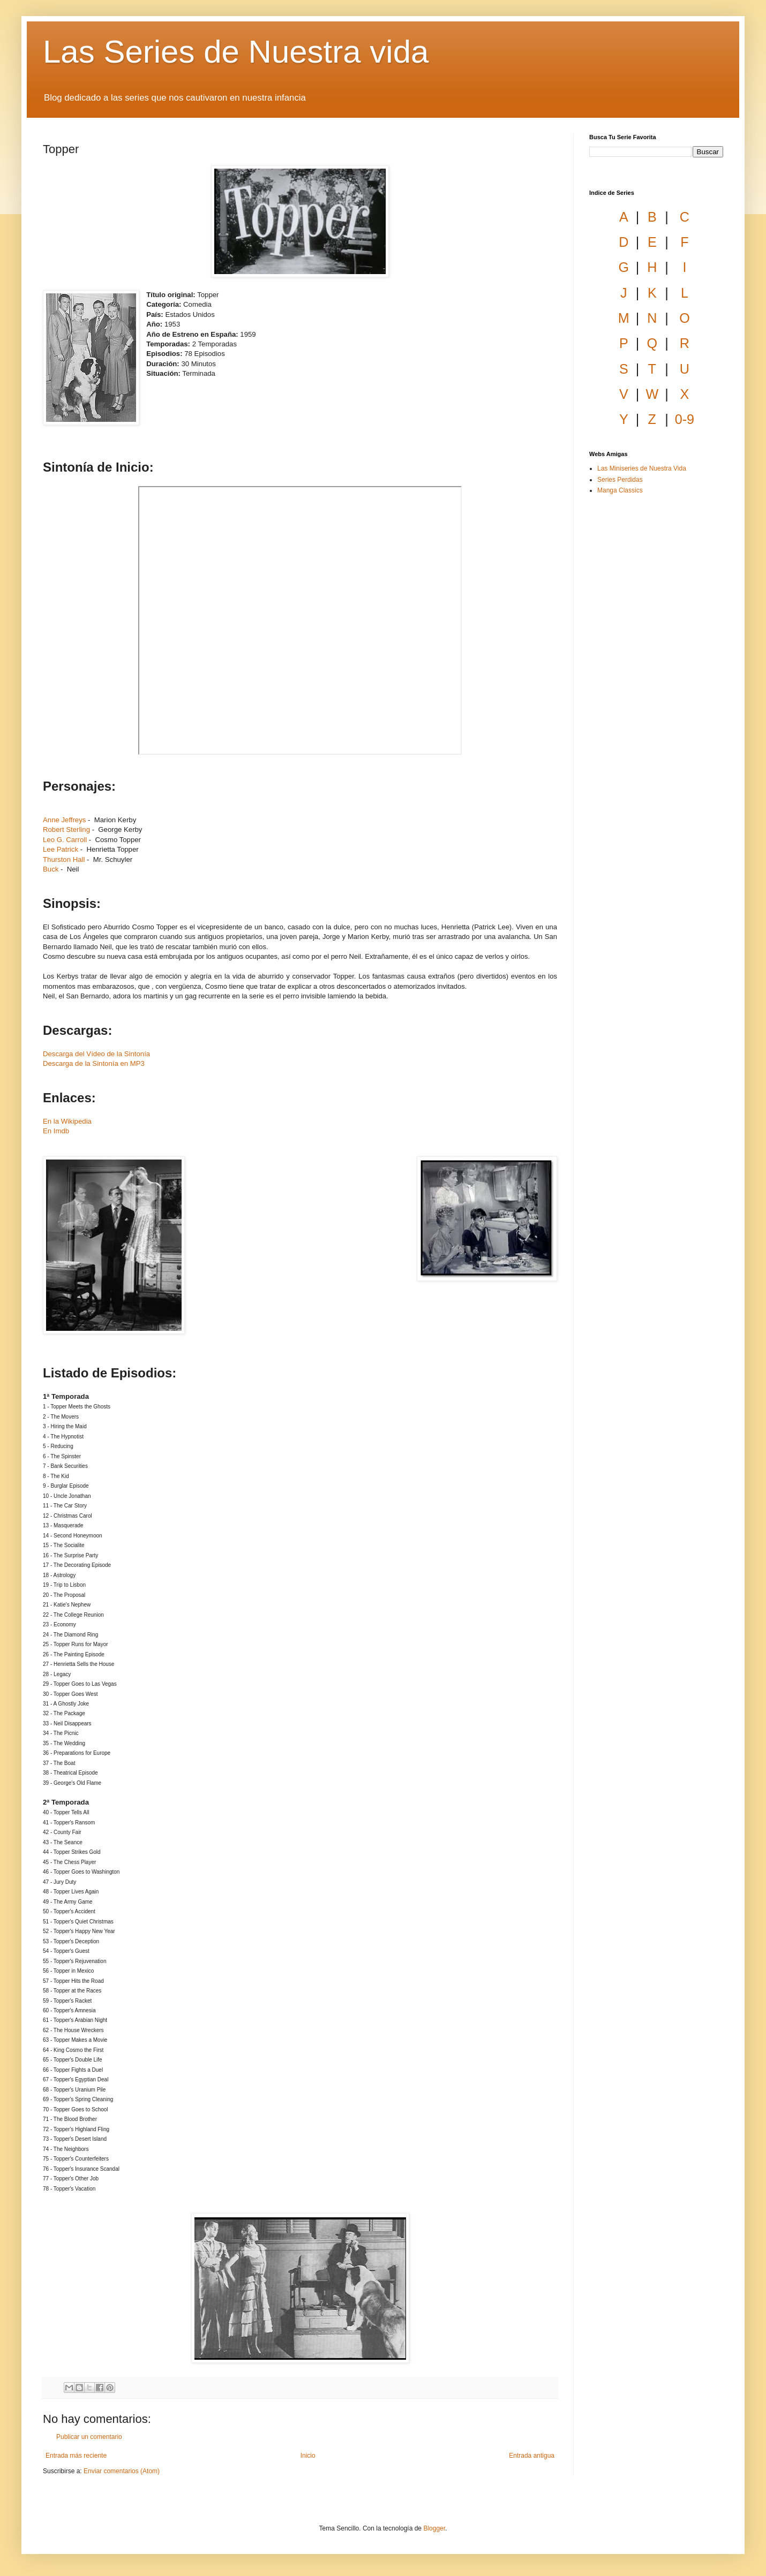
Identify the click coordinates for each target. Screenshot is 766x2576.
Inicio (308, 2455)
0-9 (684, 419)
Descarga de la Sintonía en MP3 (94, 1063)
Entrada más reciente (76, 2455)
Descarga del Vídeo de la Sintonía (96, 1054)
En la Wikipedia (67, 1121)
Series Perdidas (620, 479)
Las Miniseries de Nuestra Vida (641, 468)
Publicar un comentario (89, 2437)
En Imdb (56, 1131)
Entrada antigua (531, 2455)
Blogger (434, 2528)
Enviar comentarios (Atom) (122, 2471)
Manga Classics (620, 490)
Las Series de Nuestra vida (236, 52)
